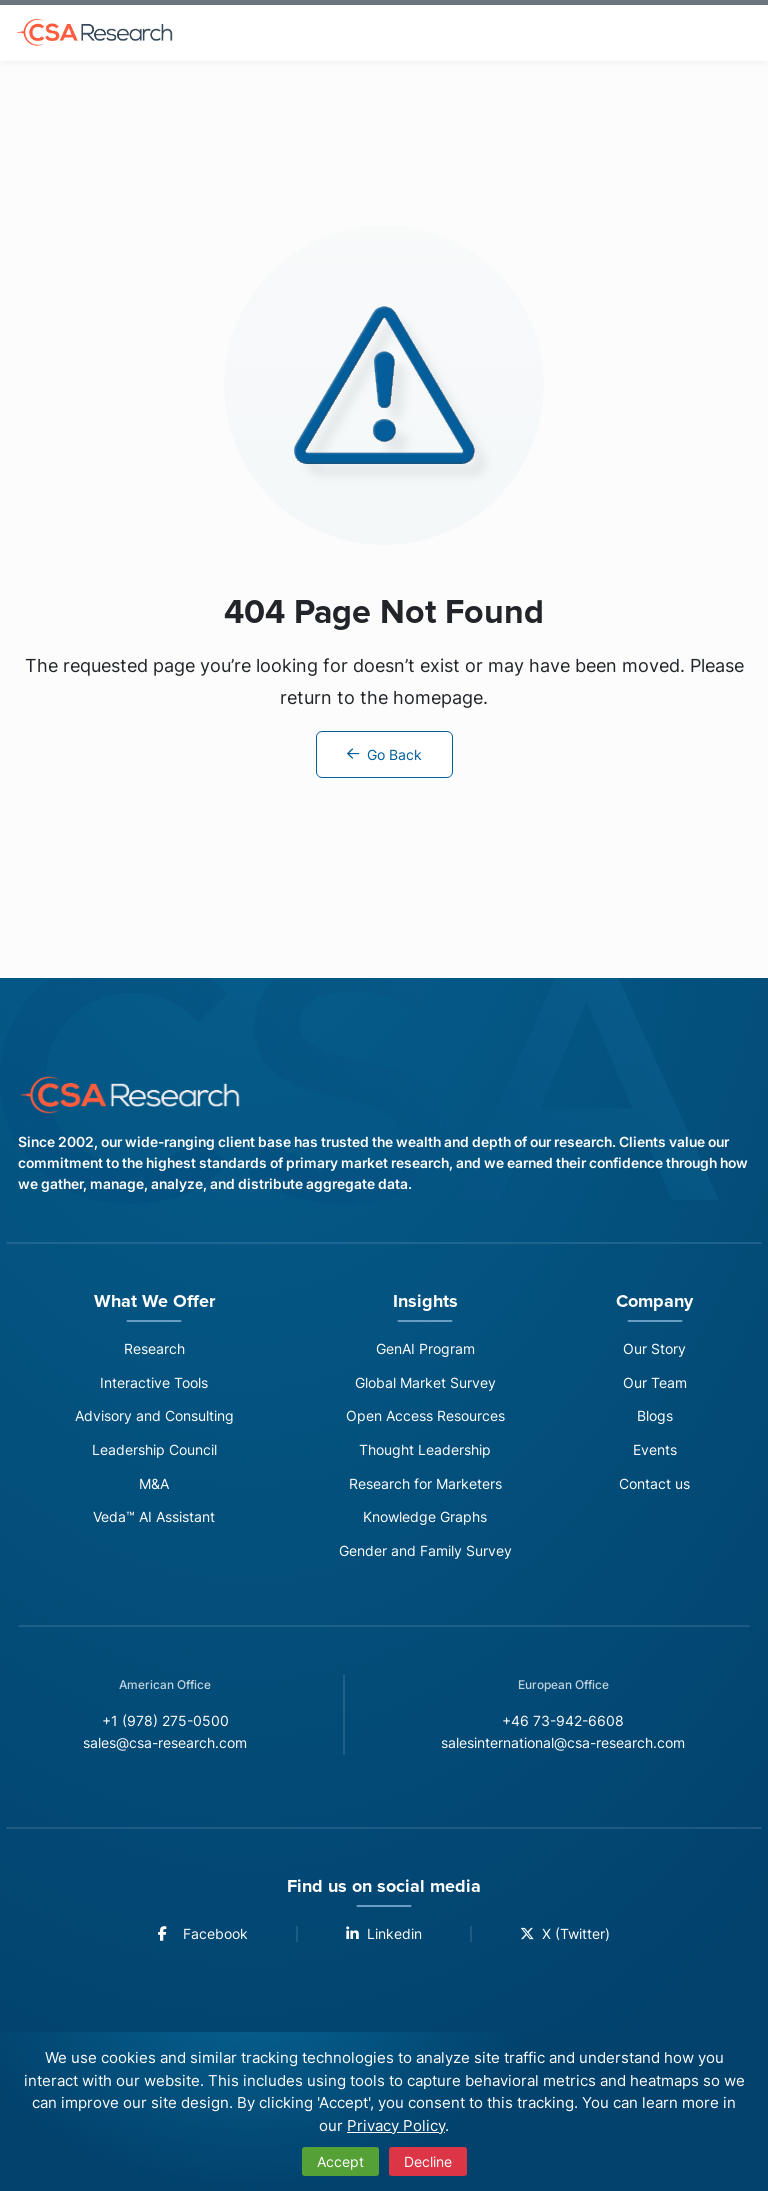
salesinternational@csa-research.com (571, 1748)
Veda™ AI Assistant (154, 1521)
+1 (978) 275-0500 (153, 1725)
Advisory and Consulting (154, 1417)
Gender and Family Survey (432, 1555)
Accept (340, 2161)
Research (154, 1348)
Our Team (661, 1383)
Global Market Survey (432, 1383)
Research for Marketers (432, 1486)
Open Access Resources (432, 1417)
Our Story (662, 1348)
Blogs (662, 1417)
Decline (428, 2161)
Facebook (197, 1939)
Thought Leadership (432, 1452)
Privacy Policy (396, 2125)
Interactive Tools (154, 1383)
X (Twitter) (569, 1939)
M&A (154, 1486)
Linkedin (382, 1939)
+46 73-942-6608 (571, 1725)
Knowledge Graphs (432, 1521)
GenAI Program (432, 1348)
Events (662, 1452)
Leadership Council (154, 1452)
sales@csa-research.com (153, 1748)
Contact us (662, 1486)
